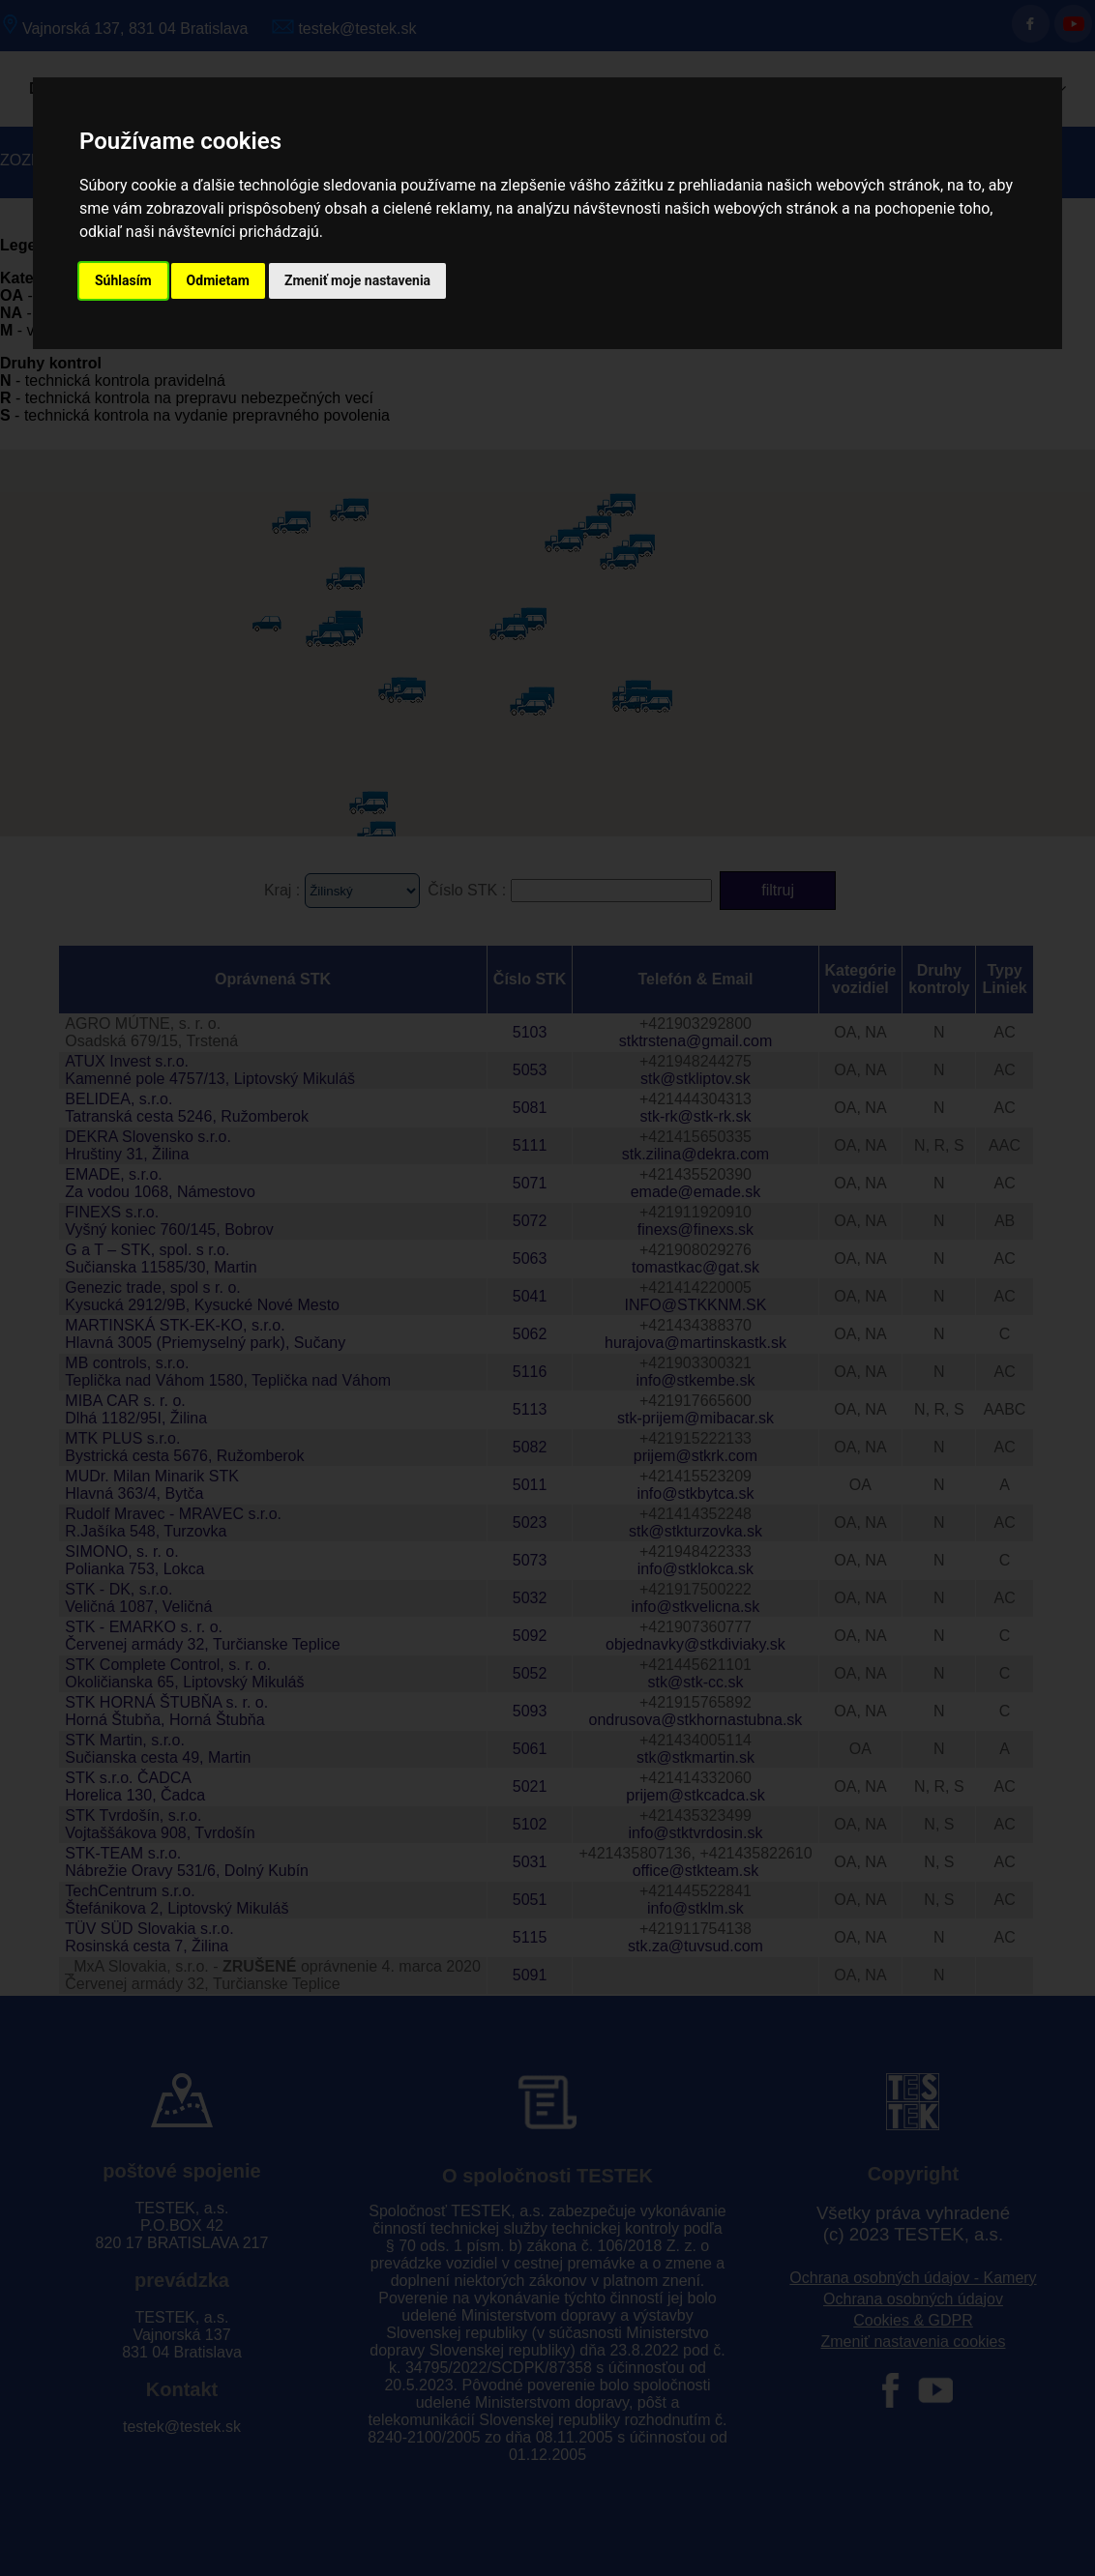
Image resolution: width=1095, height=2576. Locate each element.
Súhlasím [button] (123, 280)
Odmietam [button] (218, 280)
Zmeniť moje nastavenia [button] (357, 280)
